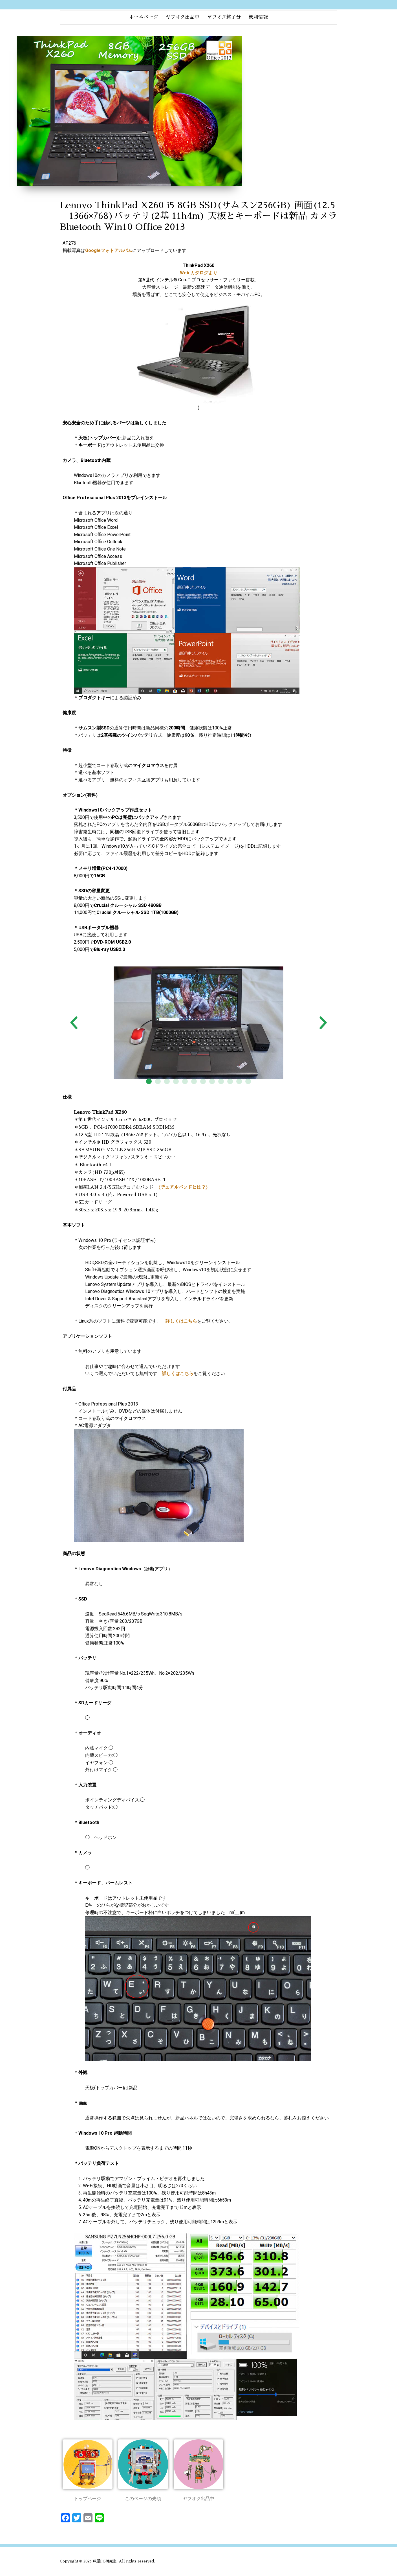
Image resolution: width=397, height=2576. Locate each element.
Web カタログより (198, 272)
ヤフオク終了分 (224, 17)
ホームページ (143, 17)
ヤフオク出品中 (182, 17)
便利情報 (258, 17)
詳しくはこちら (181, 1321)
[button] (149, 1081)
